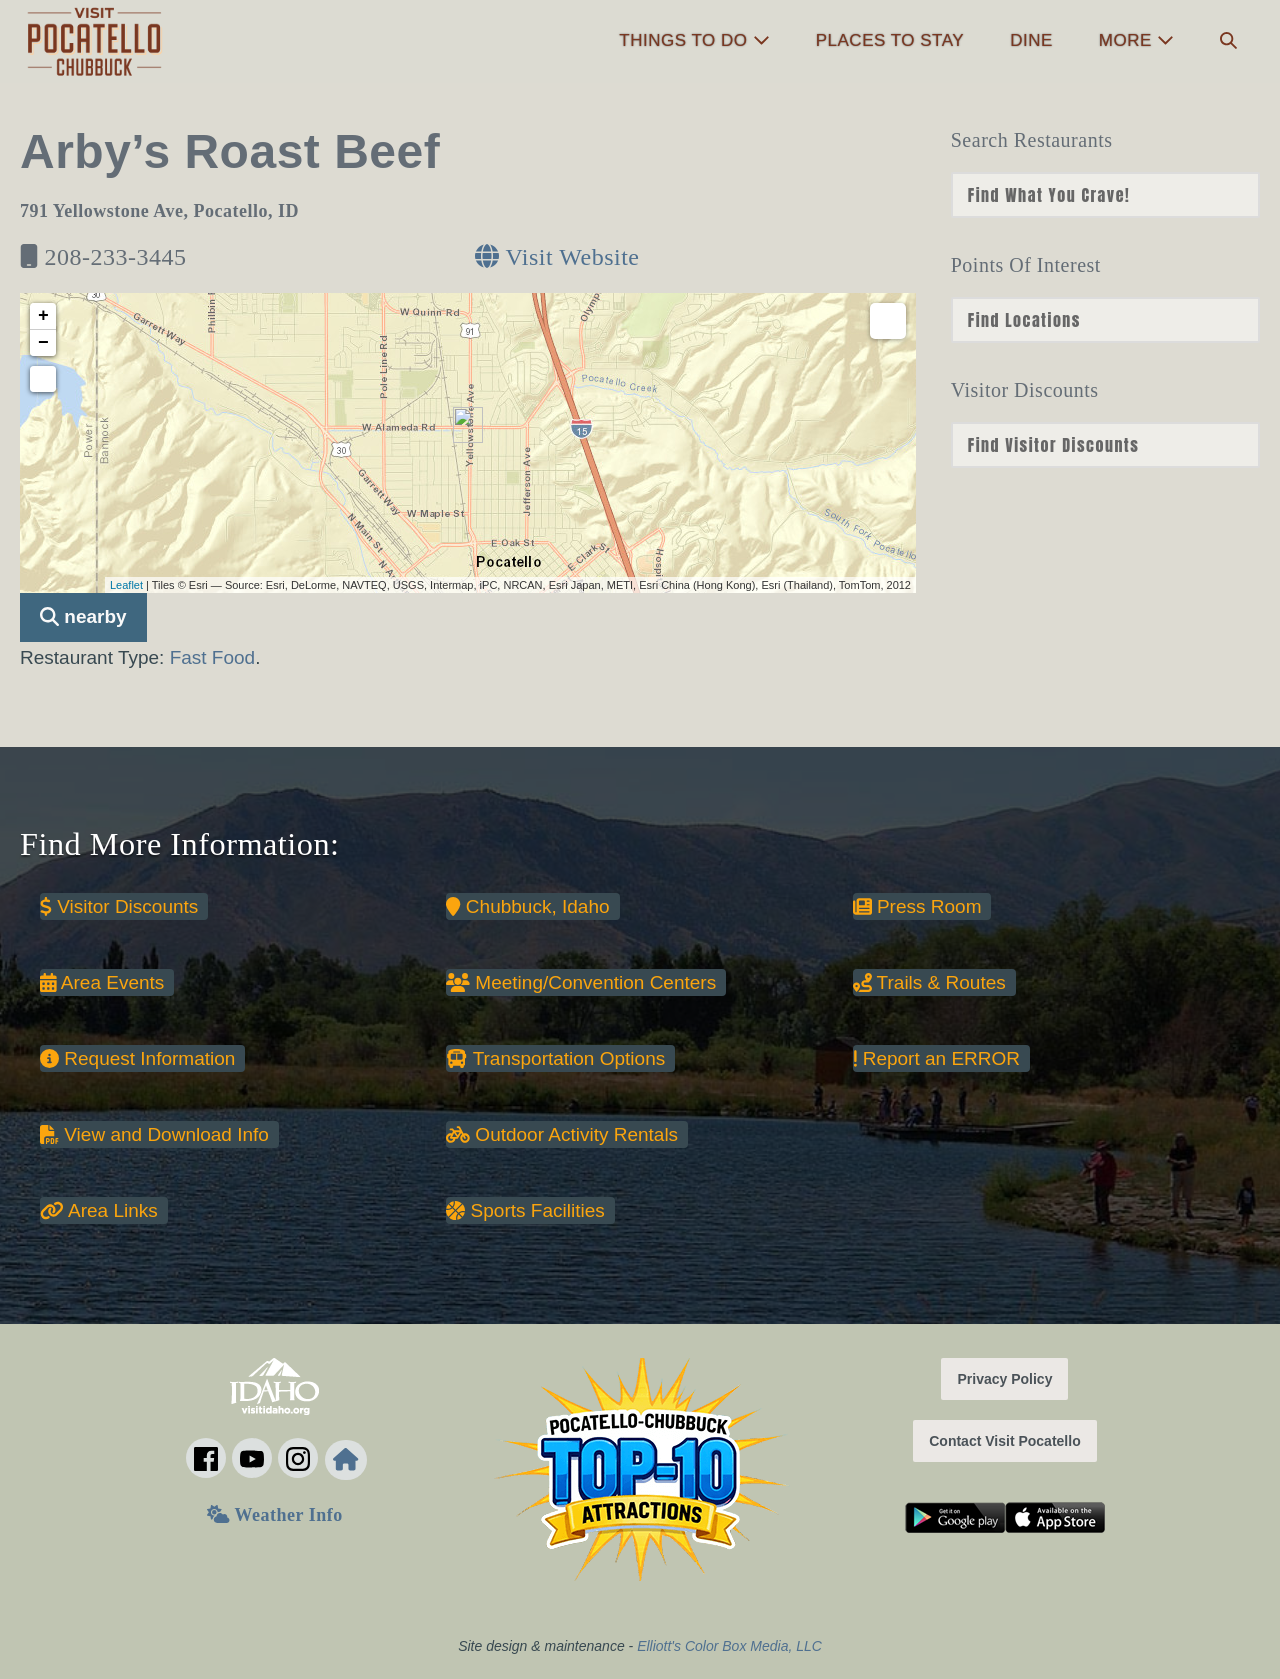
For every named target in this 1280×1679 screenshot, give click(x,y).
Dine (1031, 40)
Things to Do (694, 40)
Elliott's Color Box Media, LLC (729, 1646)
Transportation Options (555, 1058)
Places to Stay (890, 40)
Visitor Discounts (119, 906)
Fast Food (213, 657)
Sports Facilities (525, 1210)
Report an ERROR (936, 1058)
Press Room (917, 906)
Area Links (99, 1210)
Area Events (102, 982)
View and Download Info (154, 1134)
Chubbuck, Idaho (527, 906)
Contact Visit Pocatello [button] (1004, 1441)
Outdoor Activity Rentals (562, 1134)
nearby (83, 616)
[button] (1228, 41)
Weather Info (274, 1515)
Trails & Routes (929, 982)
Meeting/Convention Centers (581, 982)
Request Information (137, 1058)
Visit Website (557, 257)
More (1136, 40)
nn (1105, 195)
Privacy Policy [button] (1004, 1379)
